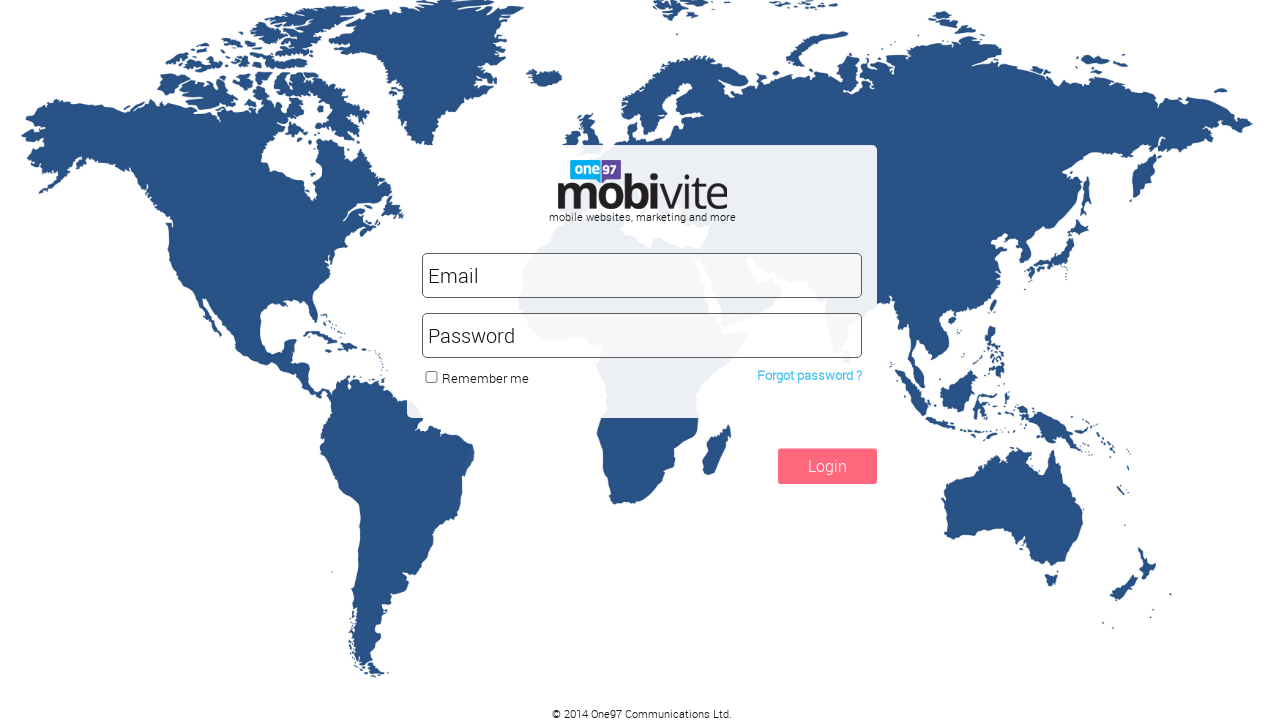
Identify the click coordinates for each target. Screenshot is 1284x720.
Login (827, 466)
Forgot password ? (809, 375)
